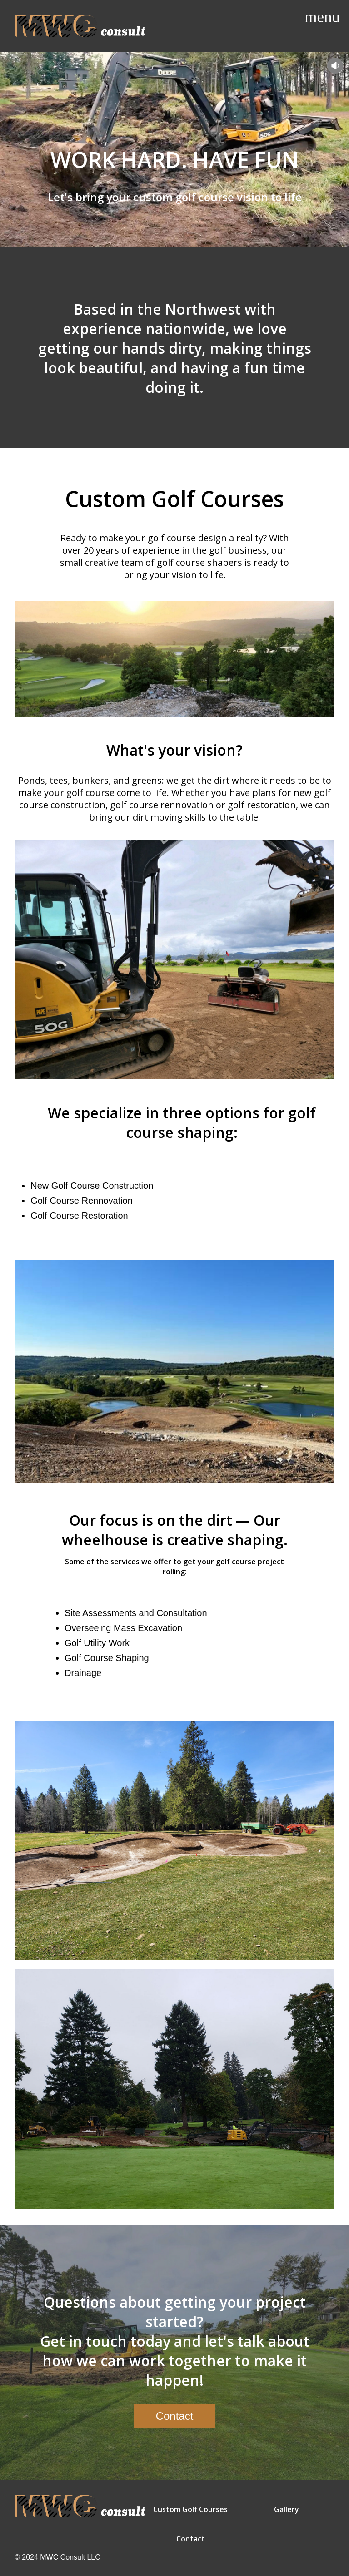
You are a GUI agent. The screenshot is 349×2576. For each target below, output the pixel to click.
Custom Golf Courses (190, 2509)
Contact (190, 2539)
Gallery (286, 2509)
